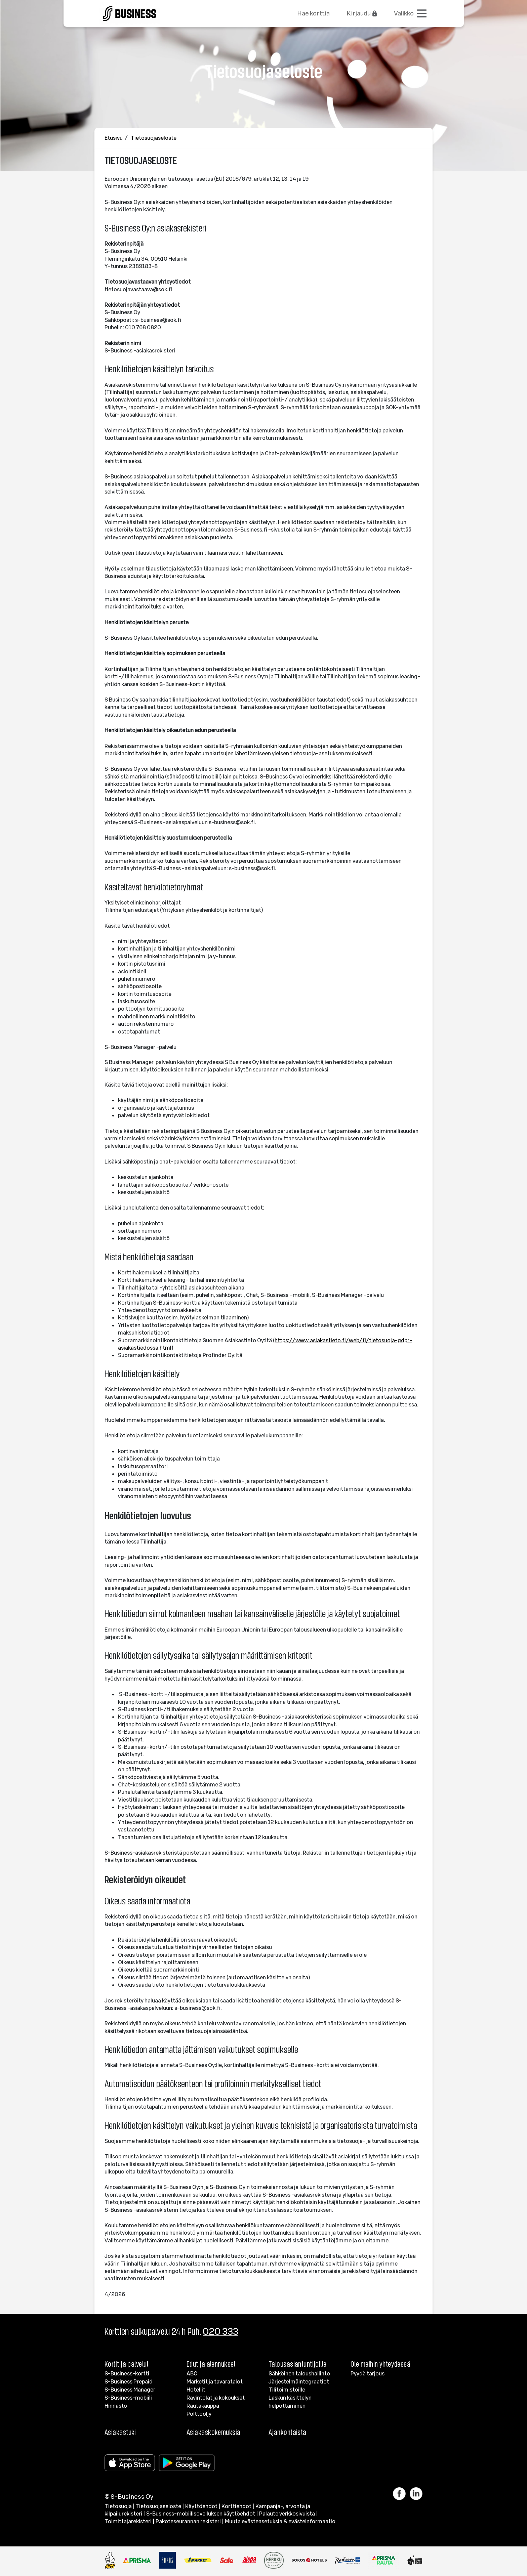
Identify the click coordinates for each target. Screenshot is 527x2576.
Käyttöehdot (201, 2506)
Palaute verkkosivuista (287, 2513)
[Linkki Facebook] (401, 2493)
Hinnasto (116, 2405)
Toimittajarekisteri (128, 2521)
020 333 (220, 2331)
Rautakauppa (203, 2405)
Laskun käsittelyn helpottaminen (290, 2401)
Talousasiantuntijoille (298, 2364)
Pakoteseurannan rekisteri (188, 2521)
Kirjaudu (362, 13)
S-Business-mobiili (128, 2397)
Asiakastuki (120, 2432)
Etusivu (114, 137)
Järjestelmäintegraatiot (299, 2381)
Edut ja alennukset (211, 2364)
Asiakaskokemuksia (213, 2432)
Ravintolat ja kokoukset (216, 2397)
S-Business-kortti (127, 2373)
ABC (192, 2373)
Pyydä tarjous (367, 2373)
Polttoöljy (199, 2413)
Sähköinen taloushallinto (299, 2373)
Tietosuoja (118, 2506)
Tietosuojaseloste (153, 137)
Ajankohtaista (288, 2432)
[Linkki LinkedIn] (416, 2493)
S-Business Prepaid (129, 2381)
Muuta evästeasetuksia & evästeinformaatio (280, 2521)
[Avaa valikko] (411, 13)
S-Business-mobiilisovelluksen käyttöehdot (200, 2513)
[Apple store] (131, 2462)
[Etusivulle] (129, 12)
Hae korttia (313, 13)
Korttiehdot (236, 2506)
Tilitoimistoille (287, 2389)
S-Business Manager (130, 2389)
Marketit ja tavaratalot (215, 2381)
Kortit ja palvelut (127, 2364)
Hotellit (196, 2389)
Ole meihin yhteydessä (380, 2364)
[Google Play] (188, 2462)
